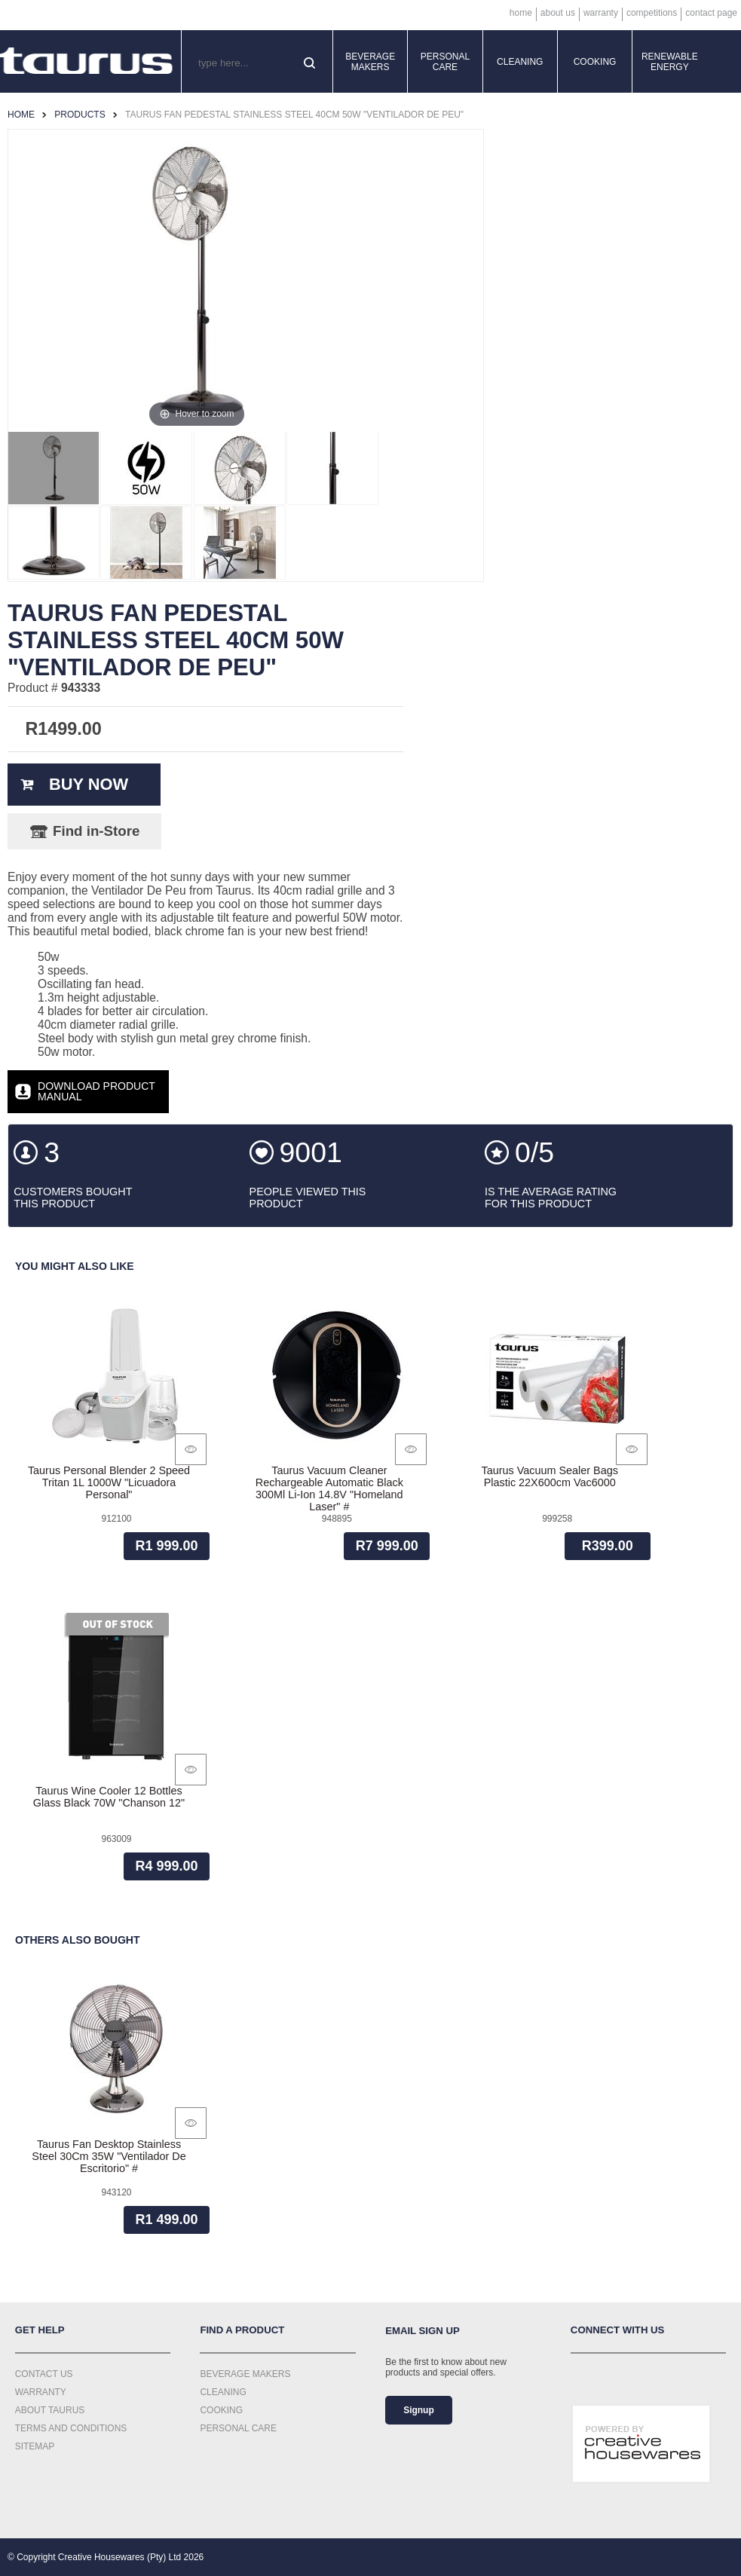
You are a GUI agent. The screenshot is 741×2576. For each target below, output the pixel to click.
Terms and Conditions (71, 2428)
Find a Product (242, 2330)
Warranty (600, 13)
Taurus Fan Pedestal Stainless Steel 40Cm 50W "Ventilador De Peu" (294, 114)
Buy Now (88, 784)
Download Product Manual (96, 1091)
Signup (418, 2410)
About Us (557, 13)
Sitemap (35, 2446)
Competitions (651, 13)
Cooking (595, 62)
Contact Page (711, 13)
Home (521, 13)
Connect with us (618, 2330)
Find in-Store (96, 831)
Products (79, 114)
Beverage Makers (370, 61)
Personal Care (445, 61)
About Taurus (50, 2410)
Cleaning (520, 62)
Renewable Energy (669, 61)
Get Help (40, 2330)
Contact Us (44, 2374)
